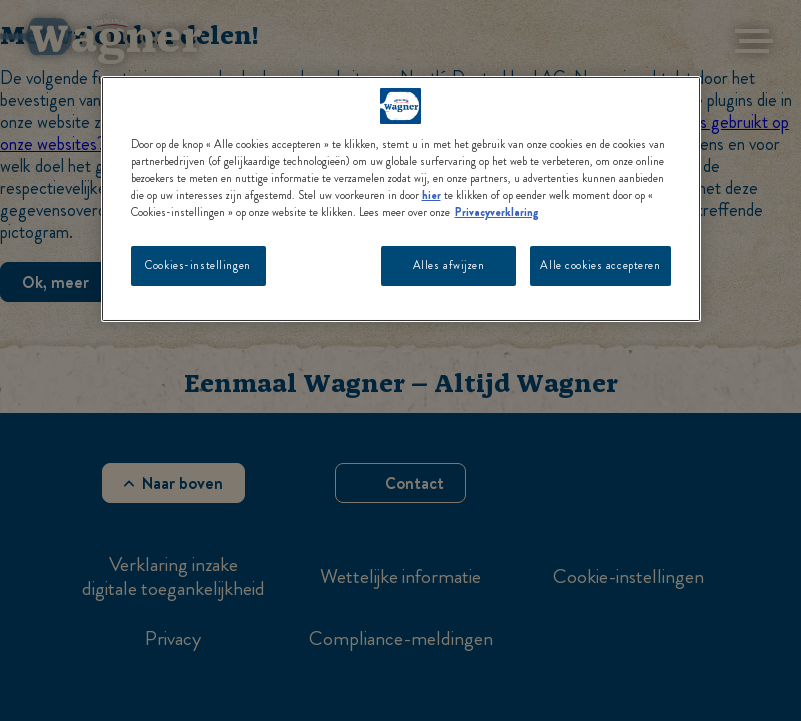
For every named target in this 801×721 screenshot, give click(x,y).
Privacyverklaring (497, 212)
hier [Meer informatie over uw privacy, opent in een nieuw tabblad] (431, 195)
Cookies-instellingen (197, 265)
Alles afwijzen (449, 265)
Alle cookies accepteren (600, 265)
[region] (401, 199)
